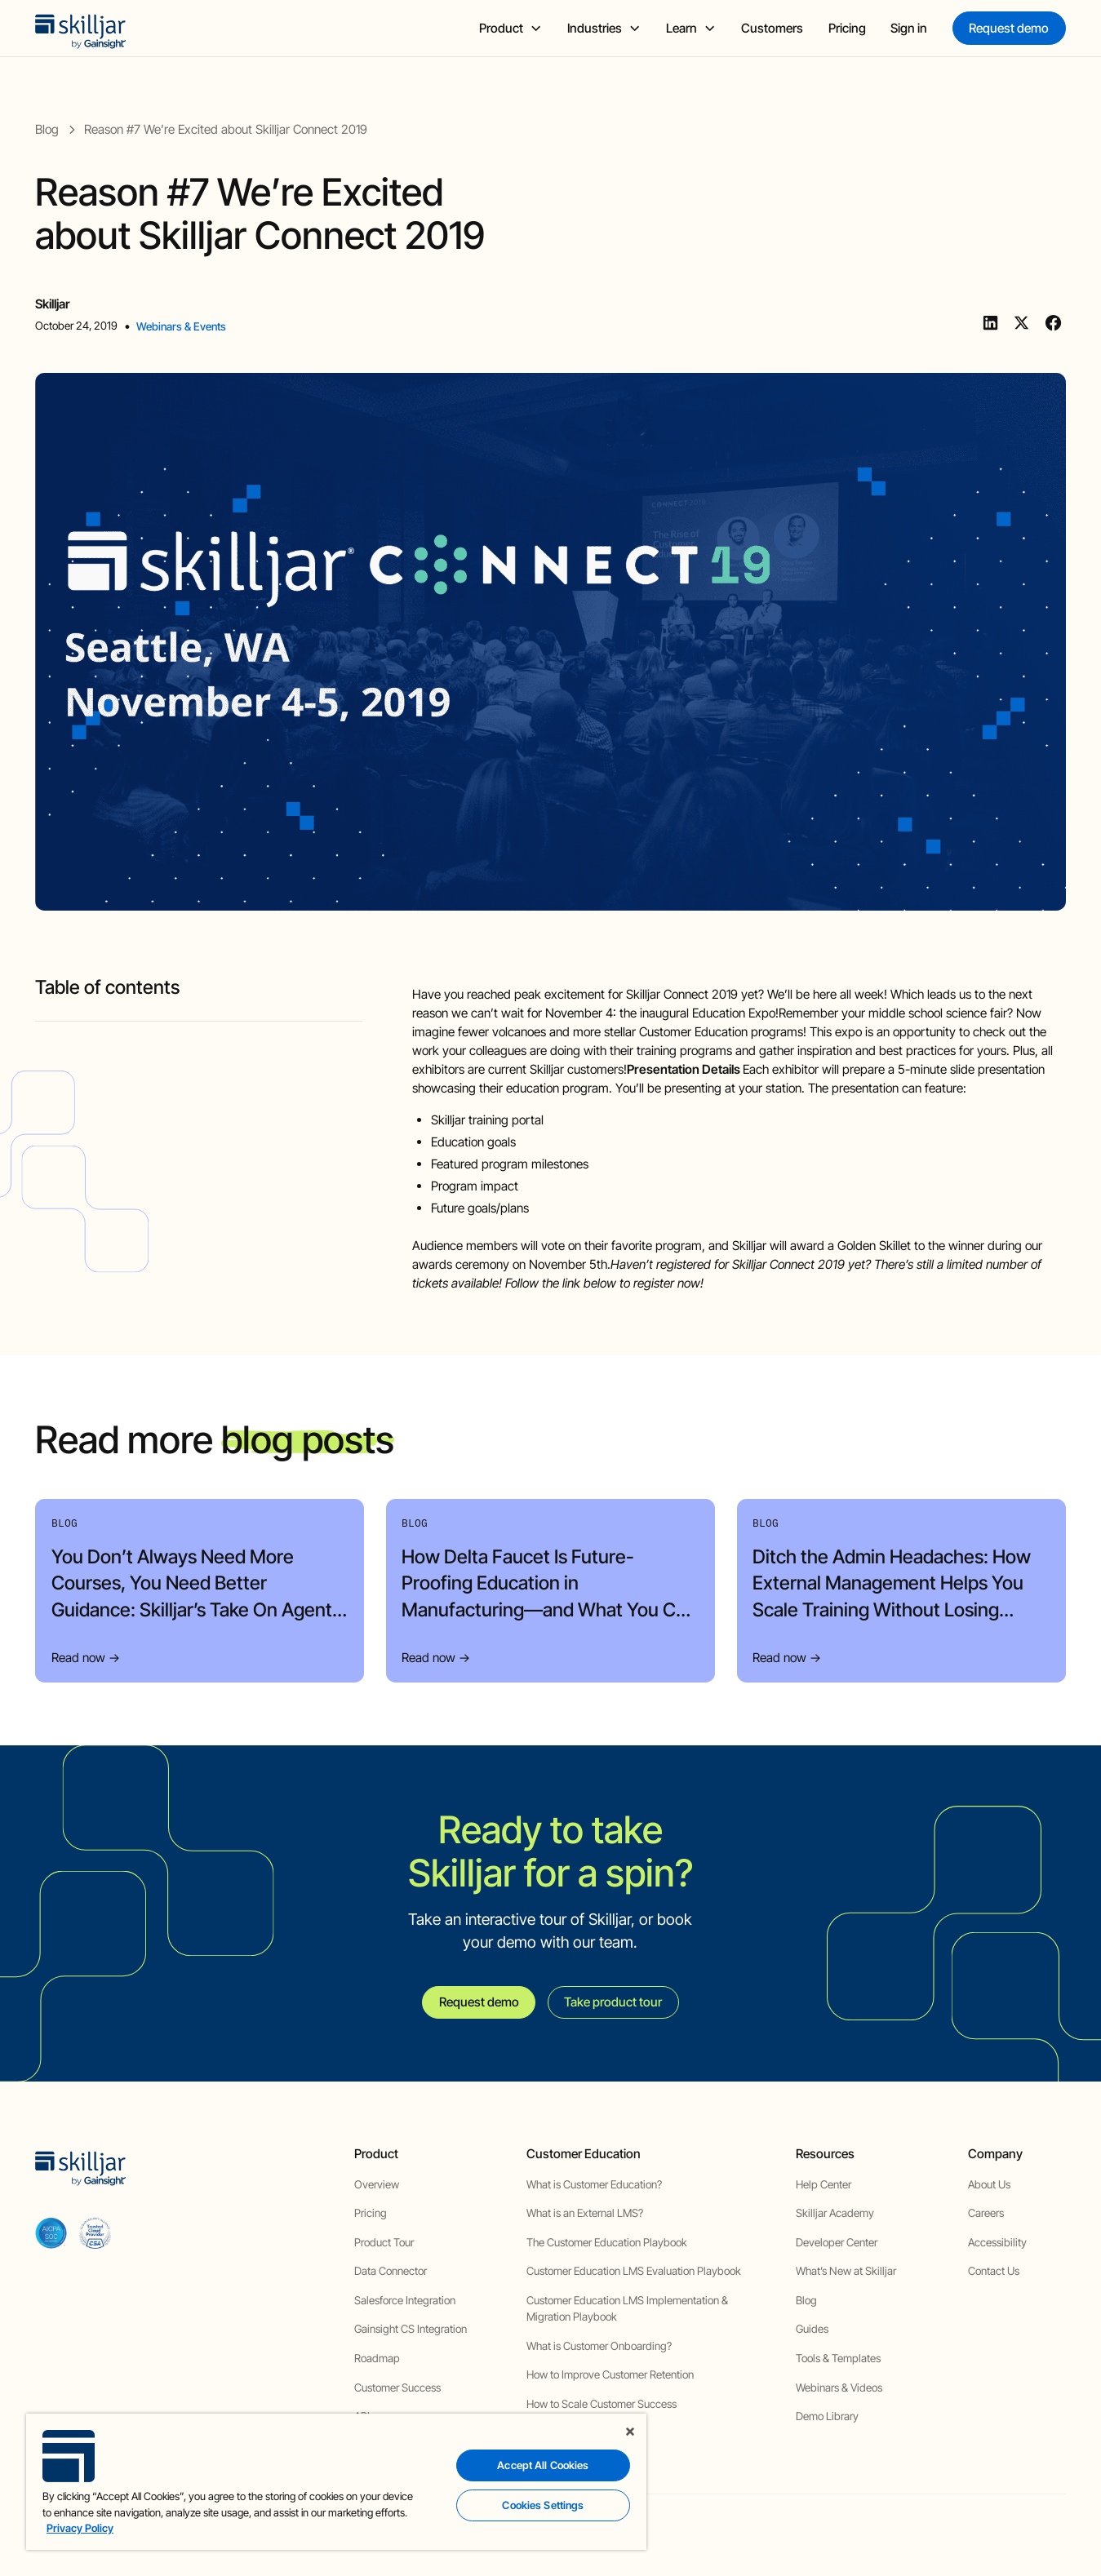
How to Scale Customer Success (601, 2403)
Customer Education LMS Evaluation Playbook (633, 2270)
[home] (81, 27)
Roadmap (377, 2358)
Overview (376, 2184)
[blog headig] (198, 1015)
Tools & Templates (838, 2358)
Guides (812, 2328)
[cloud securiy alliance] (94, 2233)
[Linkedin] (990, 322)
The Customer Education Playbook (606, 2242)
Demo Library (827, 2416)
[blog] (47, 129)
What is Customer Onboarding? (599, 2345)
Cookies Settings (543, 2505)
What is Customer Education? (594, 2184)
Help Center (823, 2184)
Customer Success (397, 2387)
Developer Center (836, 2242)
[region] (336, 2482)
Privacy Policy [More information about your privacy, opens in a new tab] (80, 2527)
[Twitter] (1021, 322)
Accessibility (997, 2242)
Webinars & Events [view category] (181, 326)
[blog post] (225, 129)
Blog (806, 2300)
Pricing (847, 28)
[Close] (630, 2431)
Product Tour (384, 2242)
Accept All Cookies (542, 2465)
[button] (511, 28)
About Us (989, 2184)
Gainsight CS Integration (410, 2328)
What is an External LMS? (584, 2212)
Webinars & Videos (839, 2387)
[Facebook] (1053, 322)
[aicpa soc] (50, 2233)
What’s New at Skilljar (846, 2270)
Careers (986, 2212)
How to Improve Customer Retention (610, 2374)
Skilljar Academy (835, 2212)
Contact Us (993, 2270)
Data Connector (390, 2270)
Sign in (908, 28)
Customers (772, 28)
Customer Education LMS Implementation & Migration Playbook (627, 2308)
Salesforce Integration (404, 2300)
